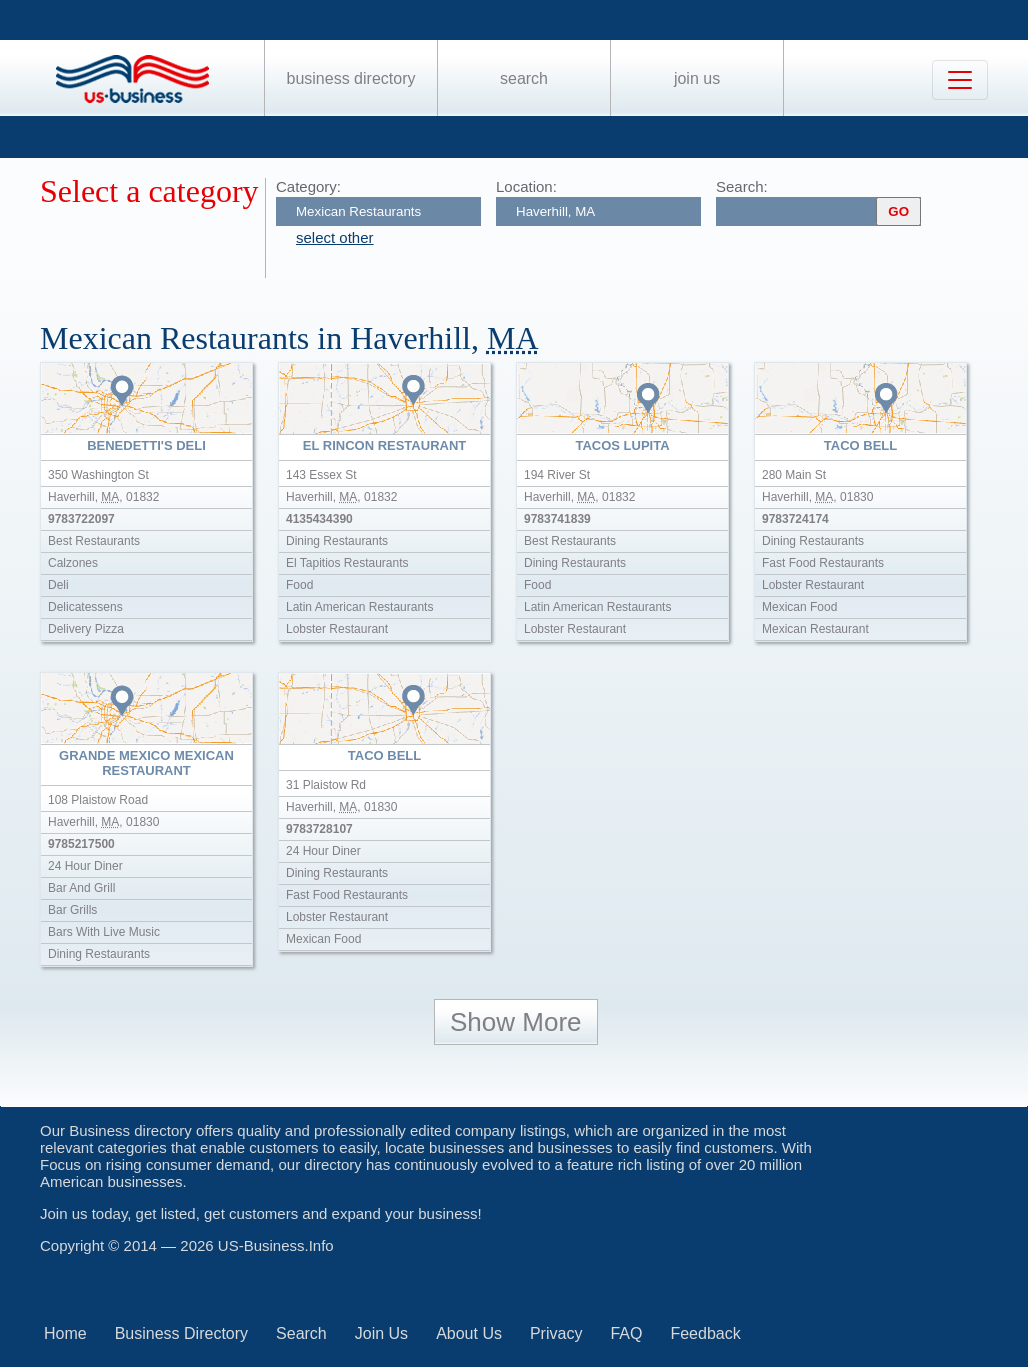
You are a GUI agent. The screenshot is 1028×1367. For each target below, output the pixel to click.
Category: (308, 186)
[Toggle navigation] (960, 80)
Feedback (705, 1333)
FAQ (626, 1333)
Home (65, 1333)
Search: (742, 186)
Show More (516, 1022)
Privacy (556, 1333)
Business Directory (351, 78)
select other (335, 237)
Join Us (697, 78)
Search (524, 78)
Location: (526, 186)
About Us (469, 1333)
